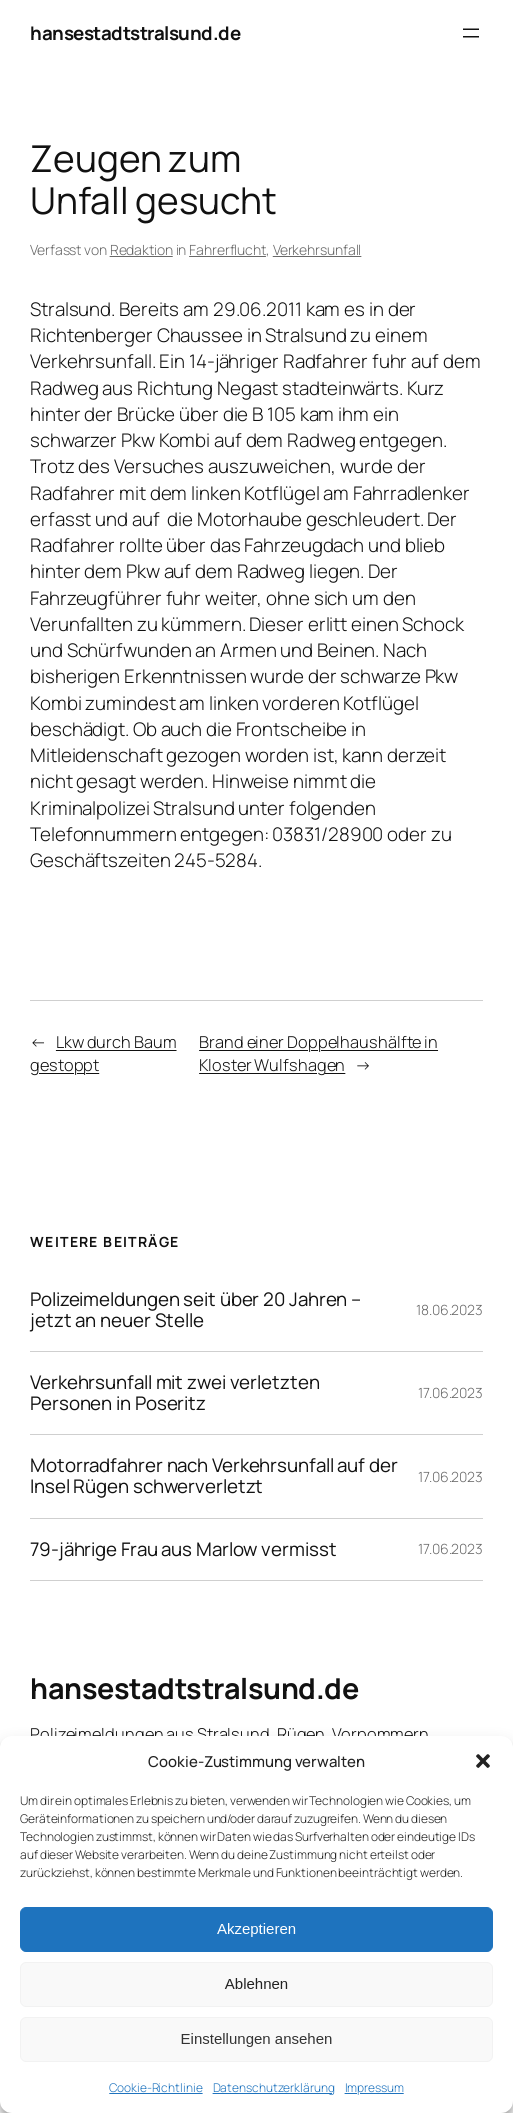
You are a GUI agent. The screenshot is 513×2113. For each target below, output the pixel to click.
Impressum (374, 2087)
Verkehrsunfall (317, 249)
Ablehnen (256, 1983)
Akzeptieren (256, 1928)
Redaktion (141, 249)
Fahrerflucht (227, 249)
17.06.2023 (450, 1392)
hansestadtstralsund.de (135, 33)
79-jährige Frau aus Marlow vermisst (183, 1549)
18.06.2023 (449, 1309)
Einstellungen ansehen (257, 2038)
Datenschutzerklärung (274, 2087)
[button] (483, 1761)
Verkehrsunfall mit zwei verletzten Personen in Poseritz (175, 1393)
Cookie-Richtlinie (155, 2087)
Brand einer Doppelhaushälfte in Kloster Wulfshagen (318, 1053)
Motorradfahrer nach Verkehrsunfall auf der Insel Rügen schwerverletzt (214, 1476)
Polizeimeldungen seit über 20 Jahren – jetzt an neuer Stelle (195, 1310)
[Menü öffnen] (471, 33)
